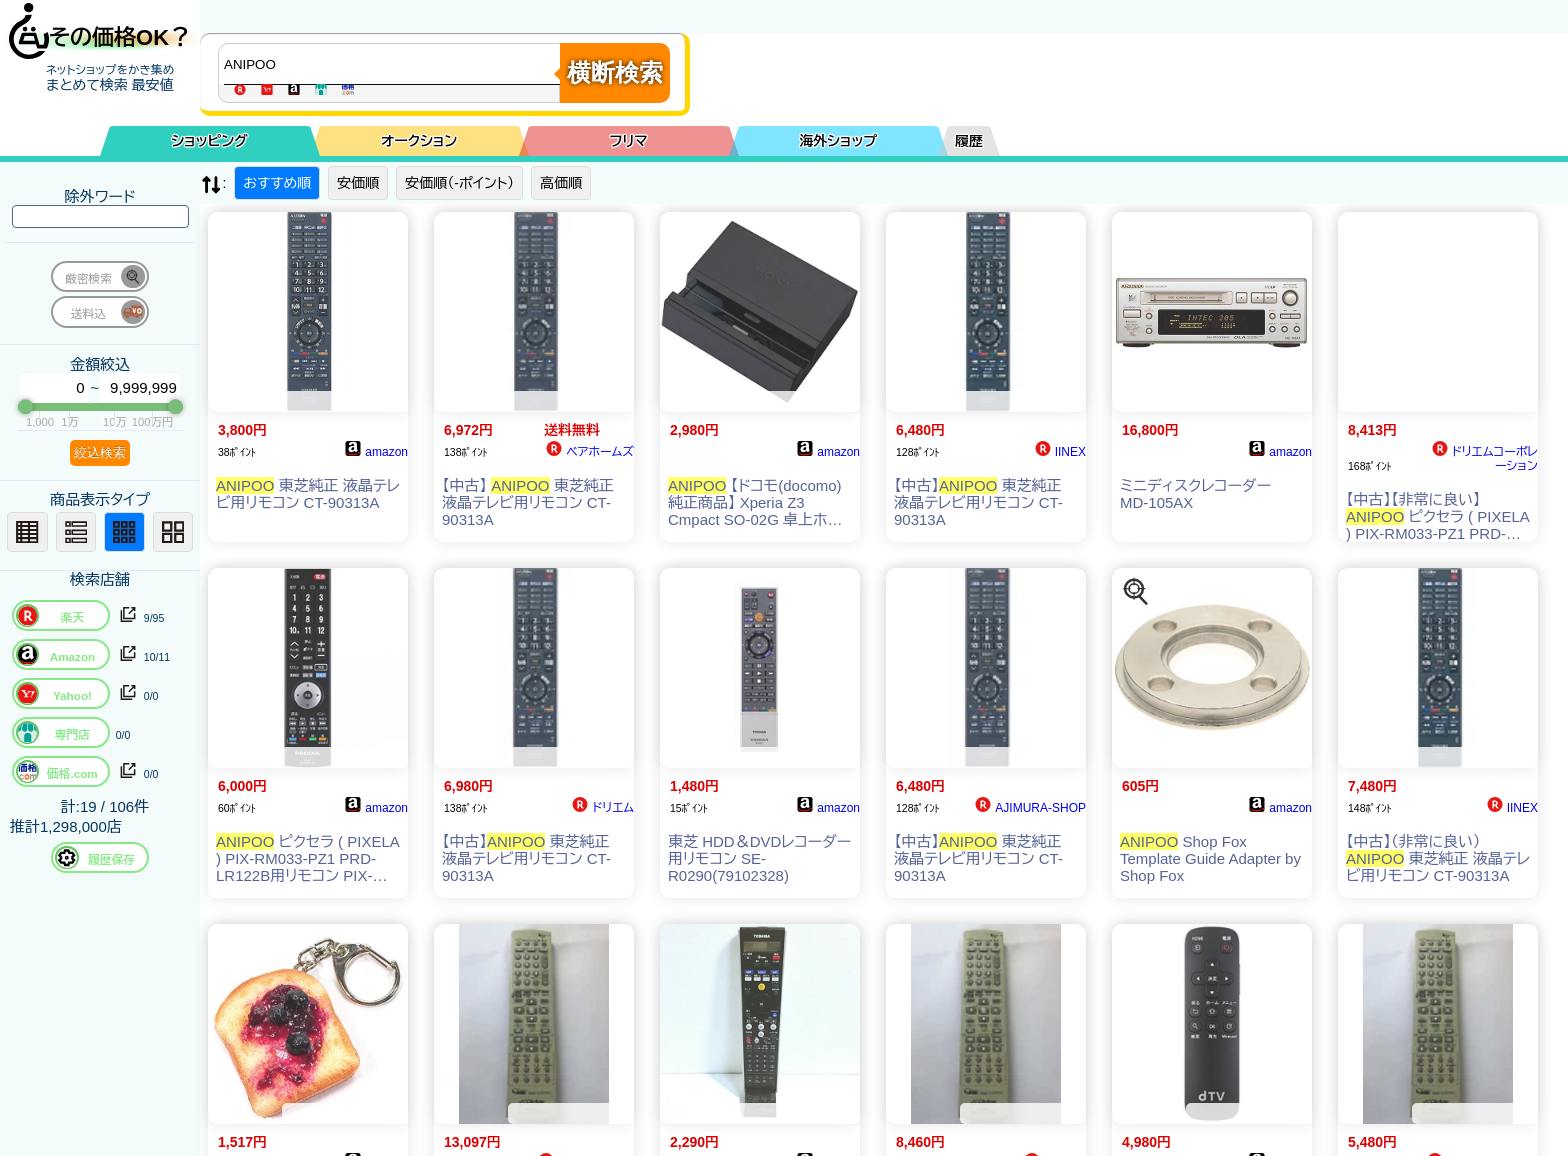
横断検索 (615, 72)
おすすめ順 (277, 183)
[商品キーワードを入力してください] (394, 64)
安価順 (358, 183)
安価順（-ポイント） (459, 183)
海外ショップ (838, 141)
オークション (419, 141)
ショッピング (210, 141)
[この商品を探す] (1136, 592)
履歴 (969, 141)
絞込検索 (100, 452)
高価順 (561, 183)
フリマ (629, 141)
